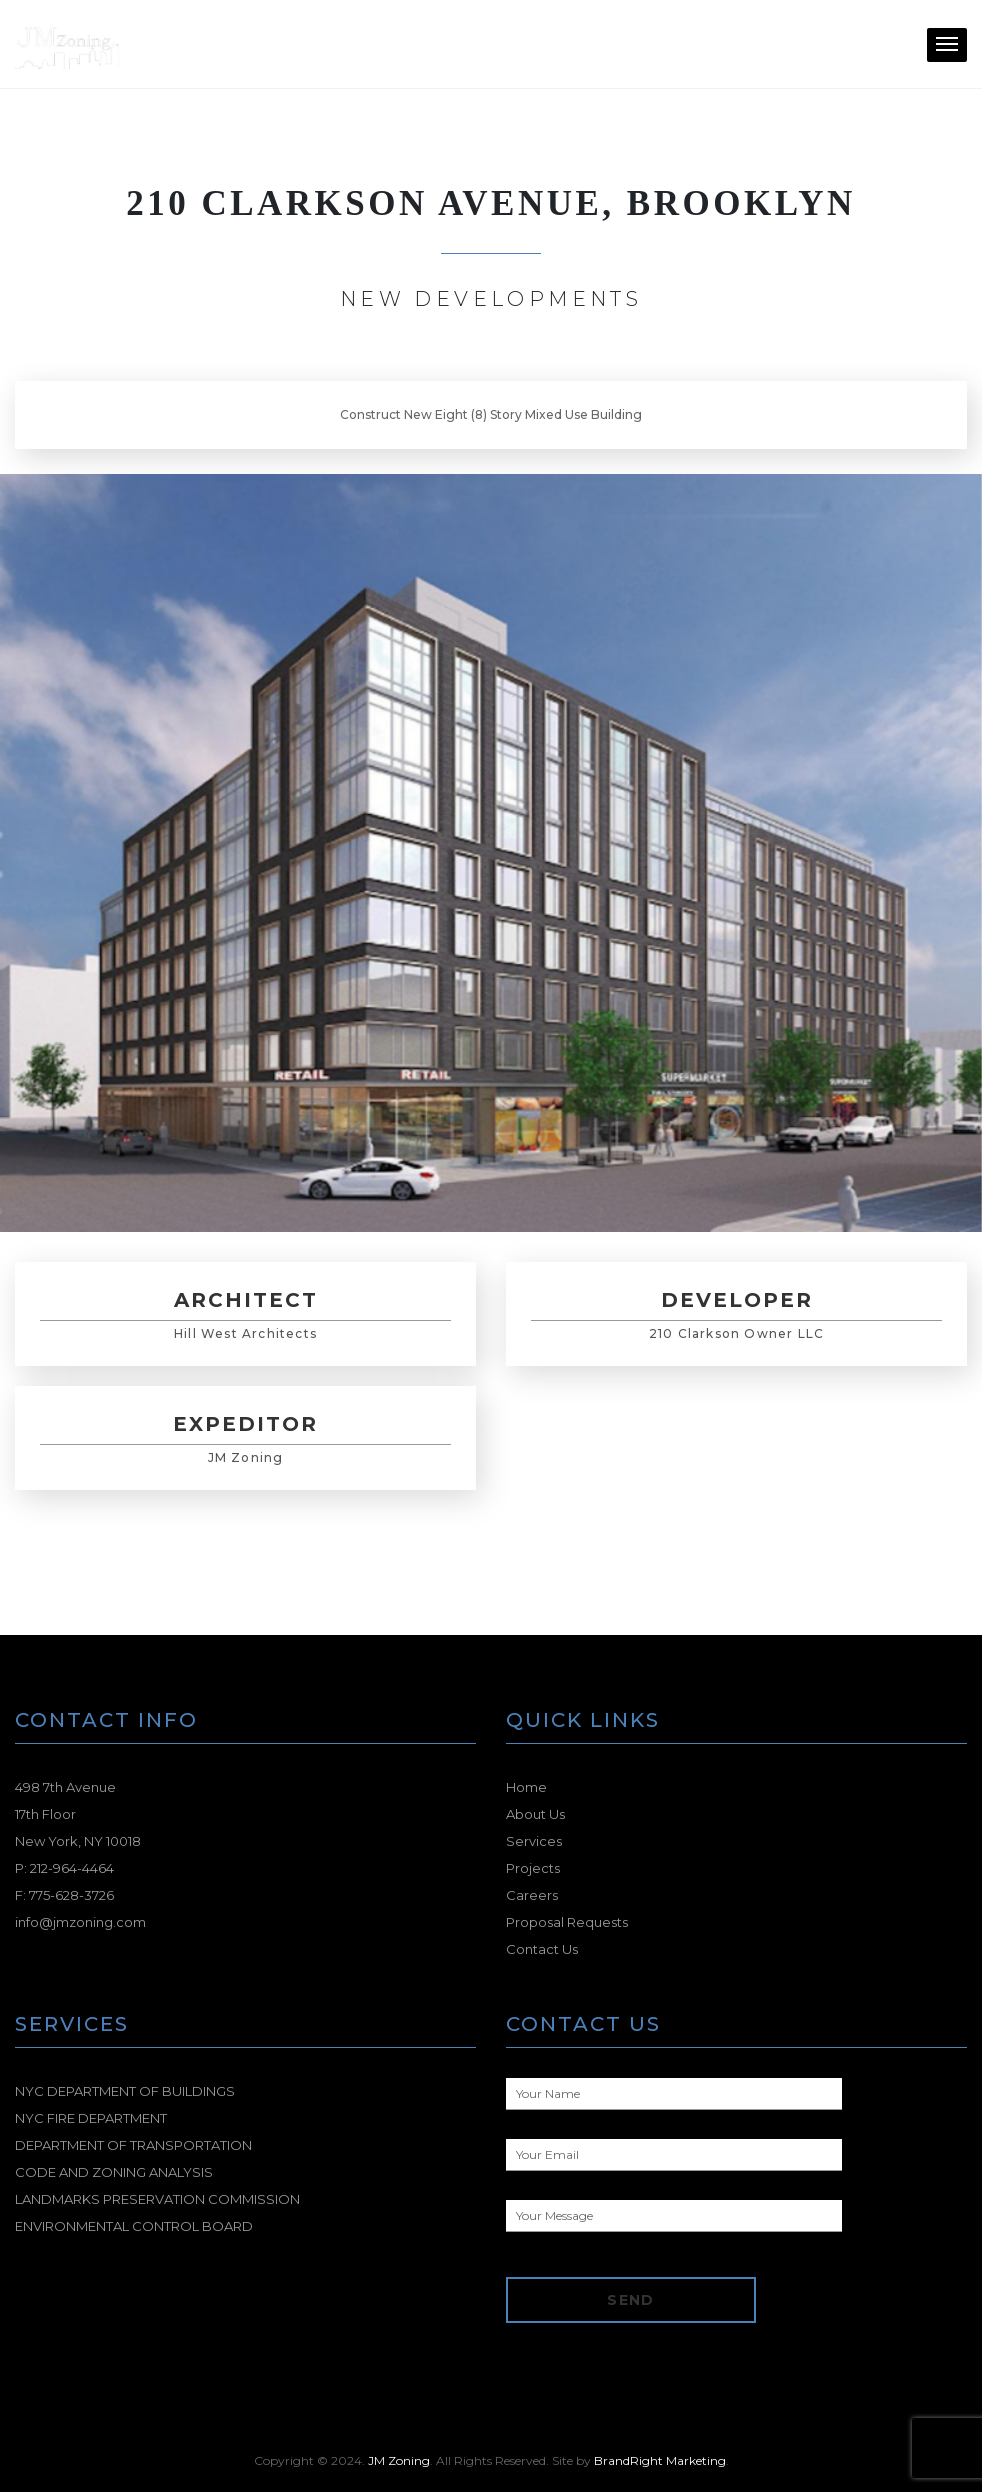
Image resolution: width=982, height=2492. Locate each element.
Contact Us (542, 1949)
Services (534, 1841)
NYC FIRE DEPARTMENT (91, 2118)
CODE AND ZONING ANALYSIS (114, 2172)
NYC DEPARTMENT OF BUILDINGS (125, 2091)
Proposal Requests (567, 1922)
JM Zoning (399, 2460)
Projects (533, 1868)
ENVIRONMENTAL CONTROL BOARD (134, 2226)
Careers (532, 1895)
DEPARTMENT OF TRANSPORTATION (133, 2145)
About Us (535, 1814)
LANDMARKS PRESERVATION (157, 2199)
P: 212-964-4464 (64, 1868)
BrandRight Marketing (660, 2460)
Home (526, 1787)
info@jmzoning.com (80, 1922)
